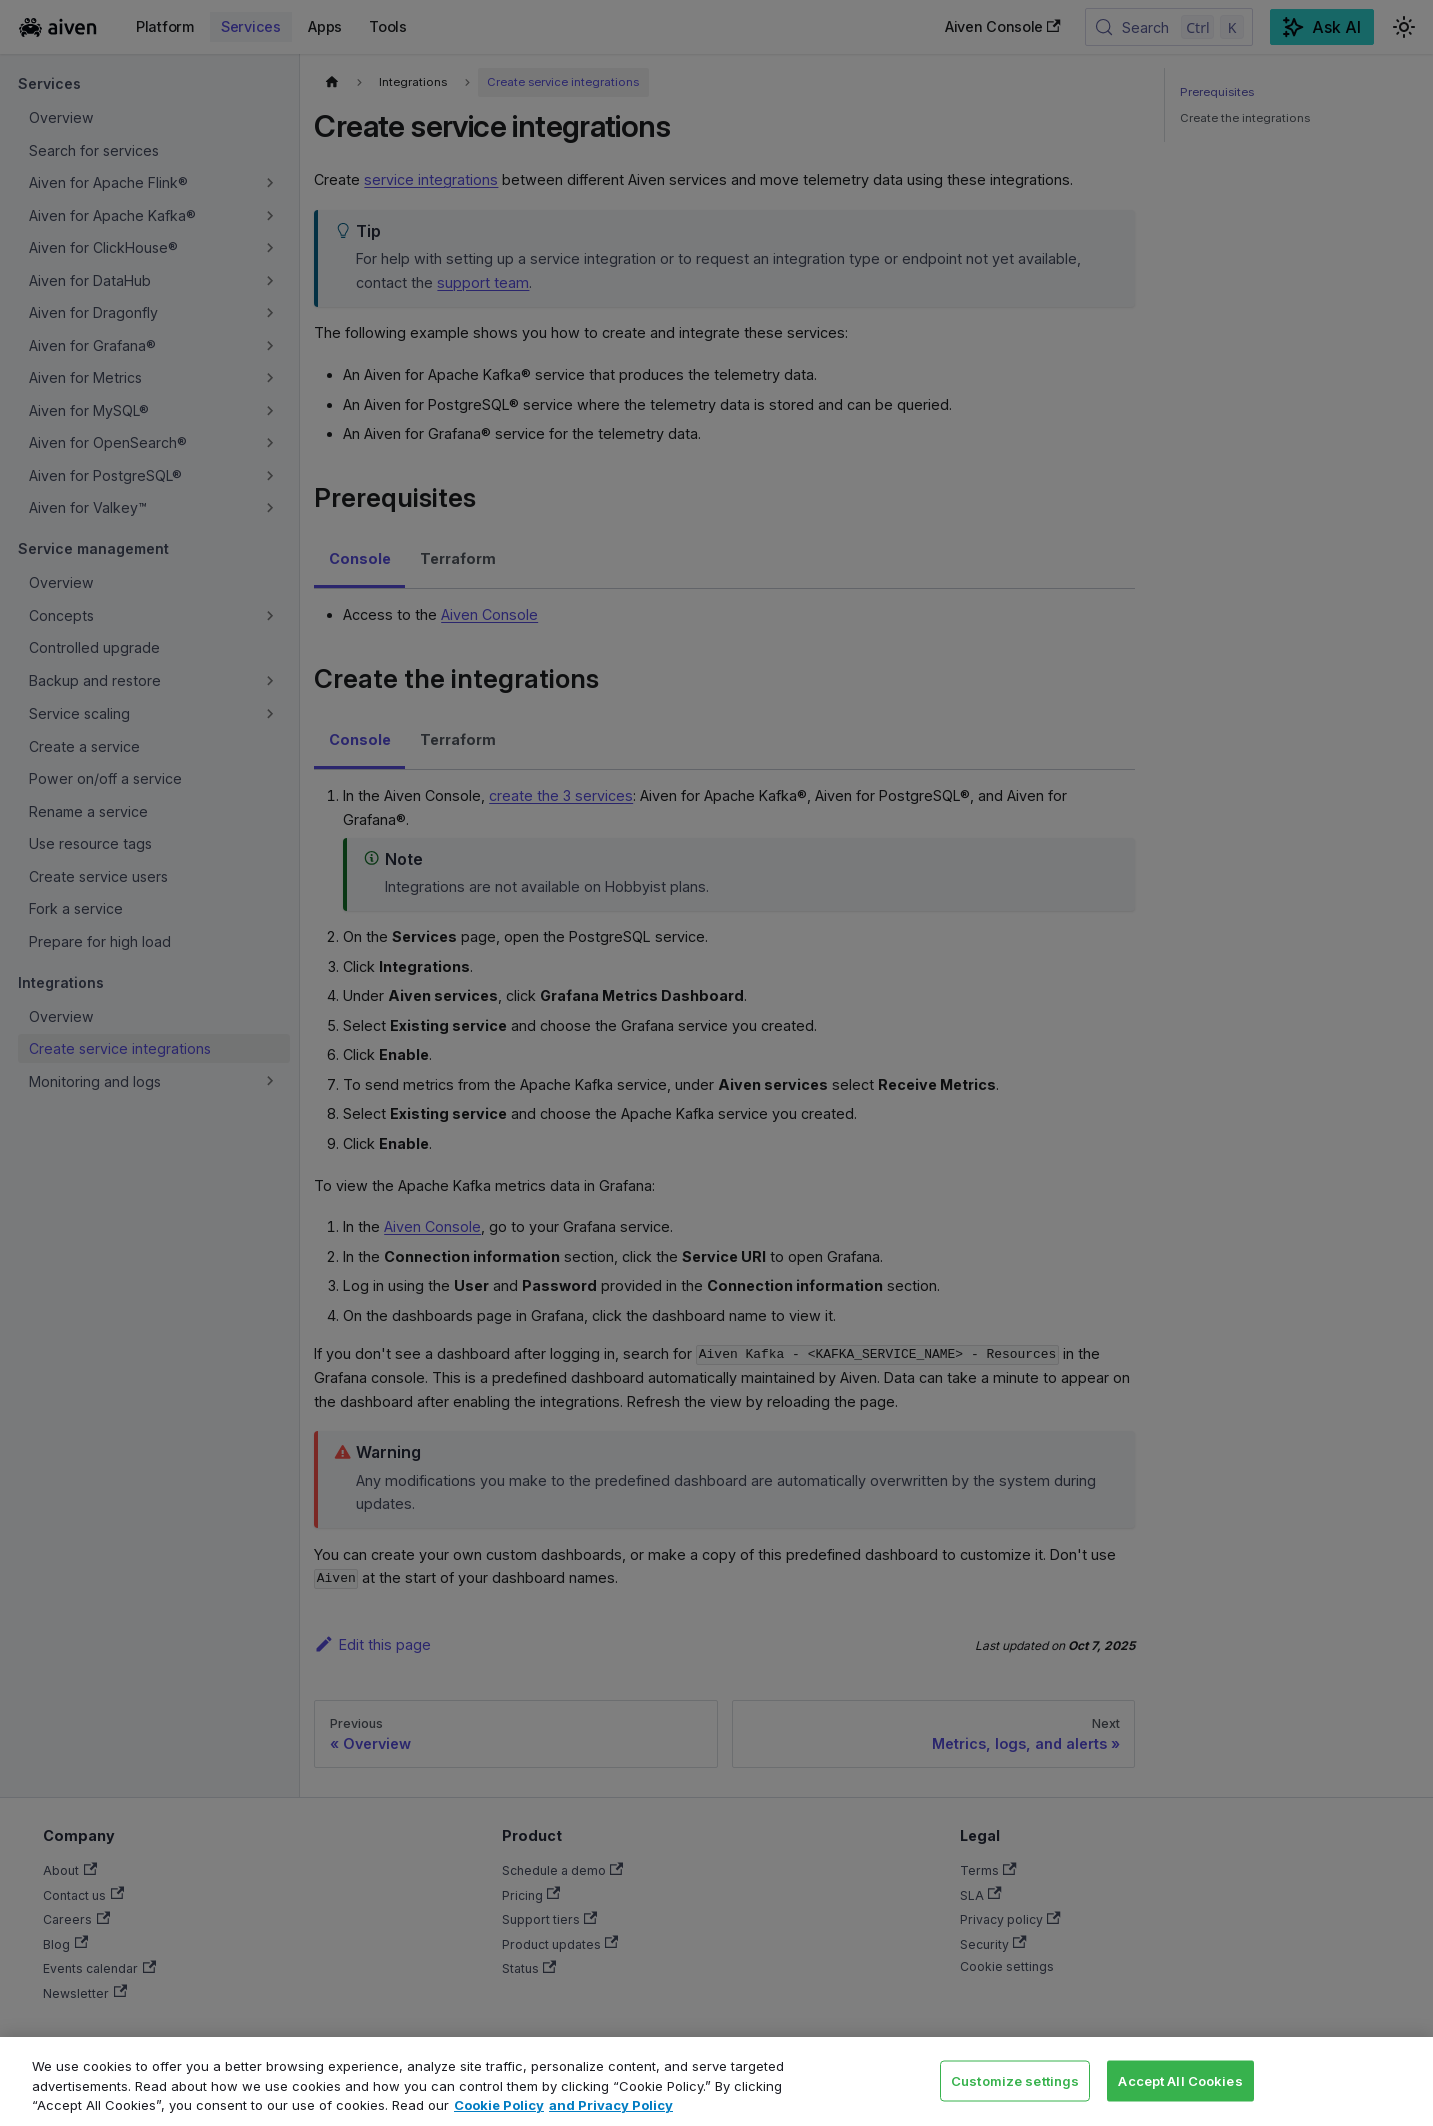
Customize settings (1015, 2080)
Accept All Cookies (1180, 2080)
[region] (716, 2081)
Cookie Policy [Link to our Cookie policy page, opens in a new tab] (499, 2105)
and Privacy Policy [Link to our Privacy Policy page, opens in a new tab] (611, 2105)
